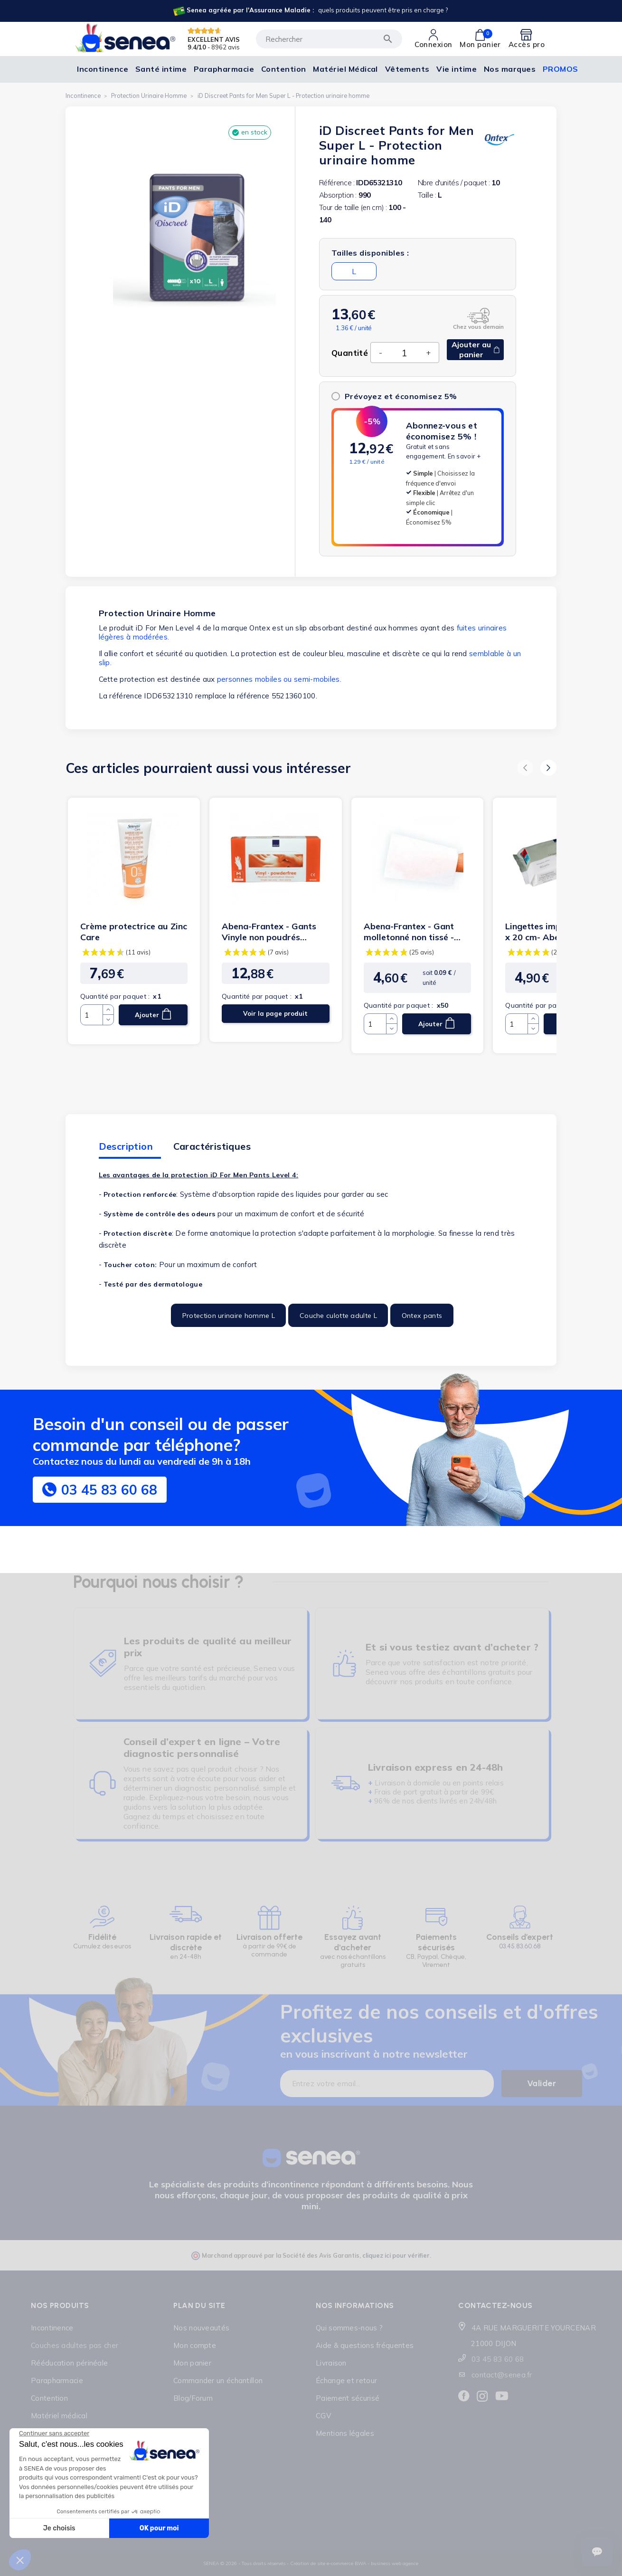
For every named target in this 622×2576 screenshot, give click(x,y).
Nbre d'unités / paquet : (454, 182)
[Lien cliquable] (310, 11)
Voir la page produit (275, 1013)
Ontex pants (422, 1315)
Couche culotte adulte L (338, 1315)
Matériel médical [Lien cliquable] (59, 2415)
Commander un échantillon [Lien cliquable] (218, 2380)
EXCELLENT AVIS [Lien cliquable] (214, 39)
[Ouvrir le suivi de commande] (597, 2551)
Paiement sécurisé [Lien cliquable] (347, 2398)
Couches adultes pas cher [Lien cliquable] (74, 2345)
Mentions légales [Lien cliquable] (345, 2433)
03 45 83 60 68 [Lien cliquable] (497, 2359)
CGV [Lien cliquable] (323, 2415)
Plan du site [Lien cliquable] (199, 2305)
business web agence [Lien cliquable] (394, 2563)
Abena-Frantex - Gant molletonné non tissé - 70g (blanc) (409, 932)
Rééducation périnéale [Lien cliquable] (69, 2362)
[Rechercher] (329, 38)
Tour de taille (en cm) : (353, 207)
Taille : (427, 195)
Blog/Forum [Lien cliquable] (193, 2398)
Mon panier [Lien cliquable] (192, 2362)
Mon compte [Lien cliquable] (194, 2345)
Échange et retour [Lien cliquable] (346, 2380)
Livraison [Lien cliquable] (331, 2362)
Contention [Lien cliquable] (49, 2398)
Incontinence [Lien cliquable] (52, 2327)
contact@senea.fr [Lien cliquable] (501, 2374)
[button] (525, 768)
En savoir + (464, 456)
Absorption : (338, 195)
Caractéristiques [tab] (212, 1146)
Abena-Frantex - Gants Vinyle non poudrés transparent (269, 932)
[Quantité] (404, 352)
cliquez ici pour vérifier (396, 2255)
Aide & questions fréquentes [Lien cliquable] (365, 2345)
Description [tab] (126, 1146)
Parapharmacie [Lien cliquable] (57, 2380)
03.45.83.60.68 (520, 1946)
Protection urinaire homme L (228, 1315)
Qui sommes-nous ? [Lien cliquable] (349, 2327)
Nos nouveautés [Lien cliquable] (201, 2327)
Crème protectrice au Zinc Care (133, 932)
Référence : (337, 182)
